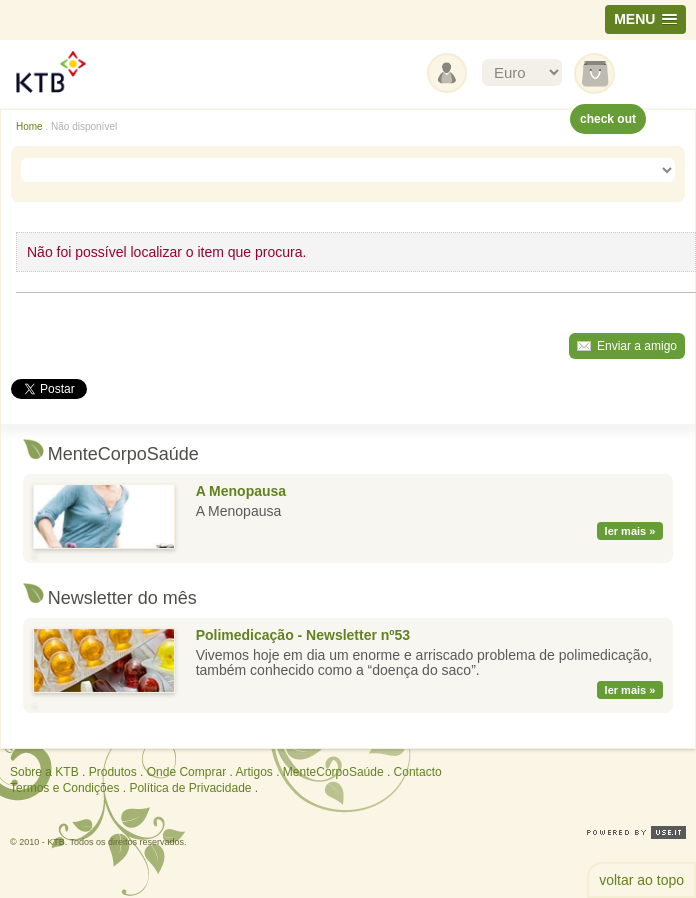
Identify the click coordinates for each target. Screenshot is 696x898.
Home (29, 126)
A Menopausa (241, 491)
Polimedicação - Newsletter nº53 (303, 635)
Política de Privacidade (190, 788)
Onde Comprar (186, 772)
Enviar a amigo (637, 346)
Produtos (113, 772)
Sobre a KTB (44, 772)
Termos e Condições (64, 788)
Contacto (418, 772)
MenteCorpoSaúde (333, 772)
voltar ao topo (641, 880)
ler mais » (630, 531)
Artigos (253, 772)
